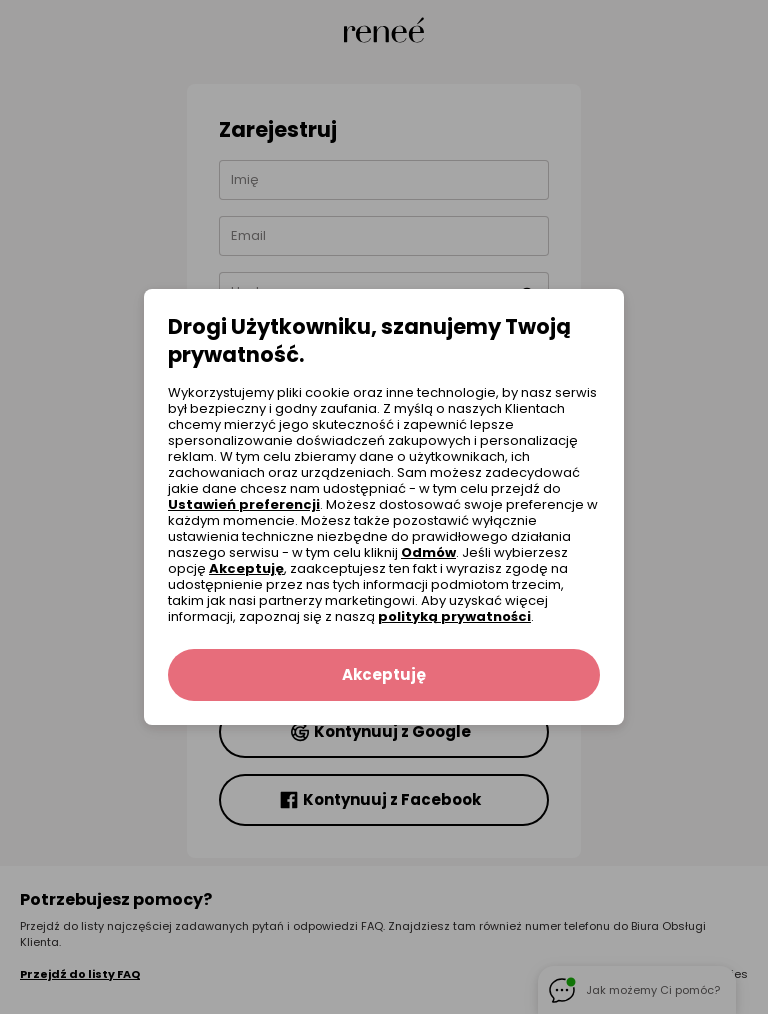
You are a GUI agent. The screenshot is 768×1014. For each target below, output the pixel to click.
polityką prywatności (454, 616)
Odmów (428, 552)
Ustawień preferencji (244, 504)
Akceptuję (246, 568)
